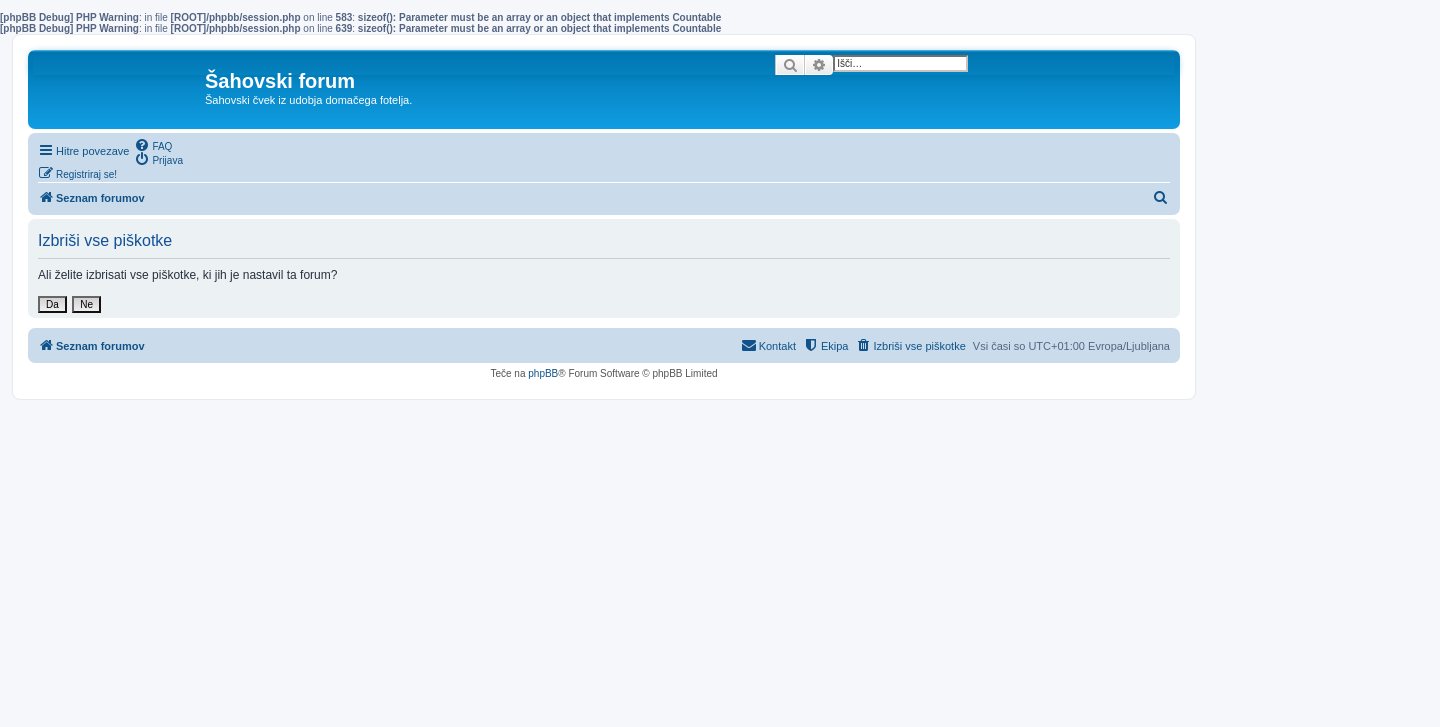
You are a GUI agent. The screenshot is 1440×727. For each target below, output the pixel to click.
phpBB (543, 373)
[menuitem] (153, 145)
